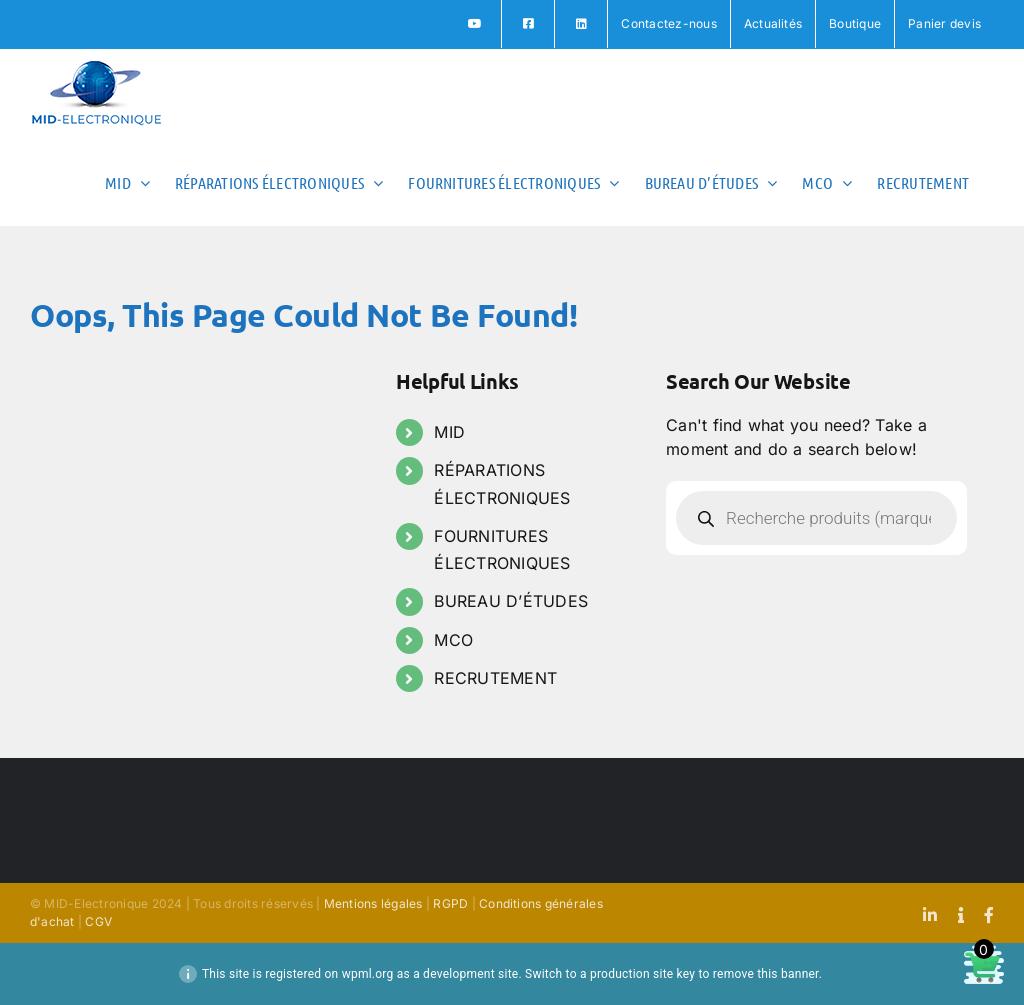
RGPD (450, 903)
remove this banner (766, 974)
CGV (98, 921)
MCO (453, 640)
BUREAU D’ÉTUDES (511, 601)
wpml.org (368, 974)
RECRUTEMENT (495, 678)
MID (449, 432)
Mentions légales (373, 903)
